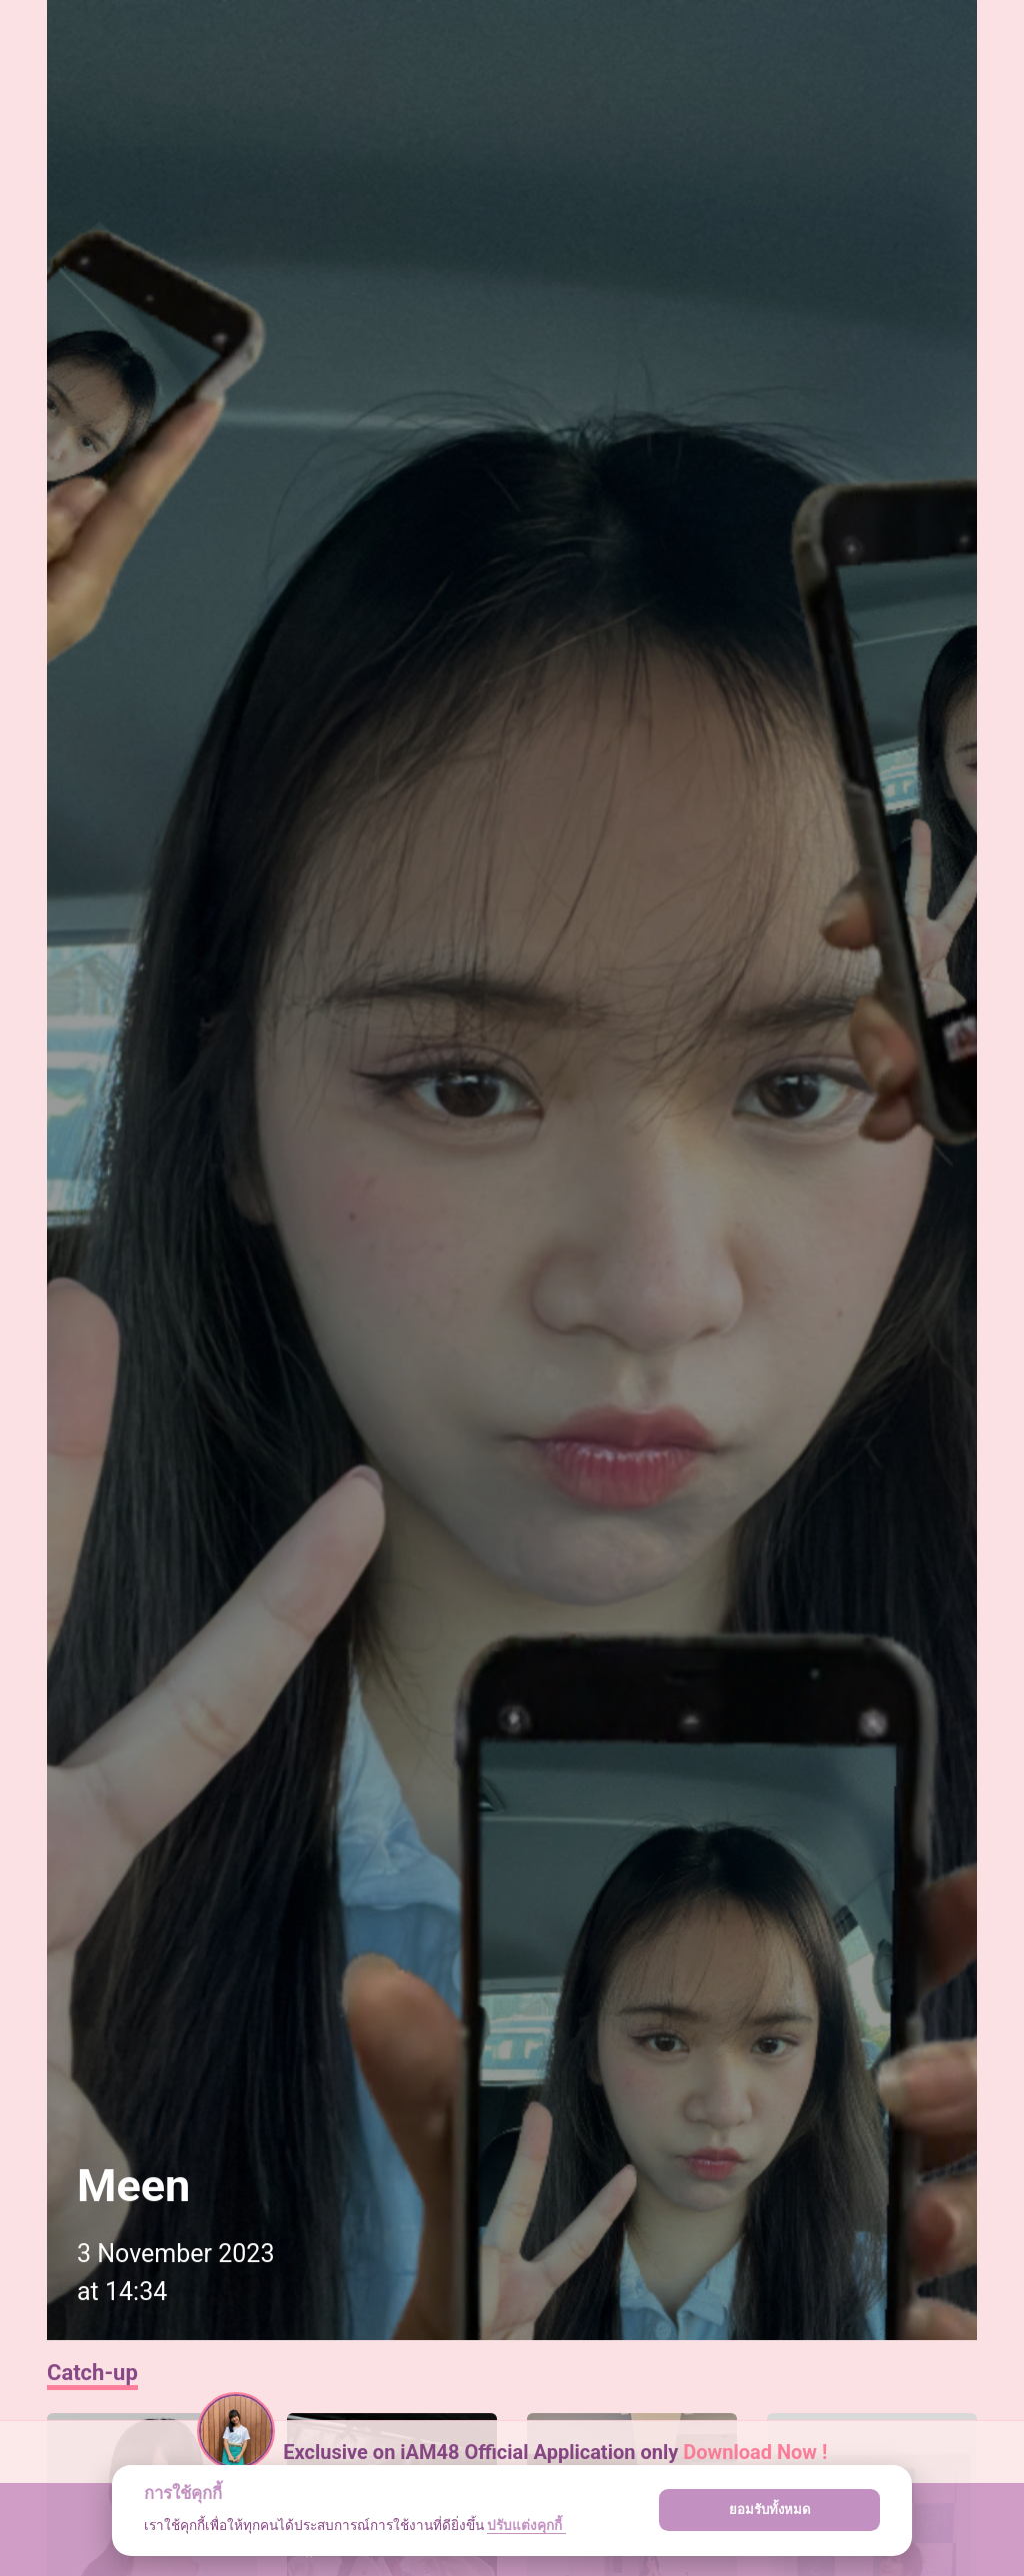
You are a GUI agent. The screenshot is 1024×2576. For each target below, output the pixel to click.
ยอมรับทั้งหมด (770, 2509)
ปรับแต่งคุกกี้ (526, 2525)
